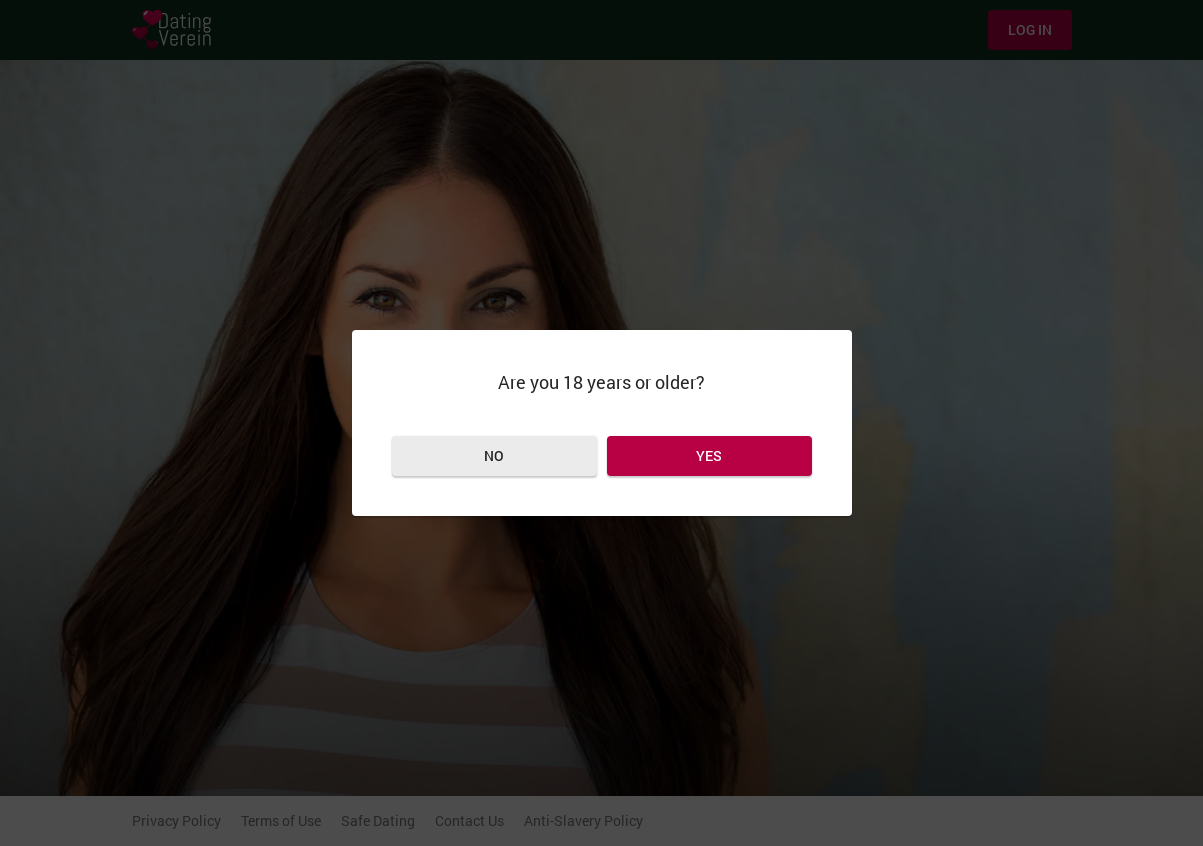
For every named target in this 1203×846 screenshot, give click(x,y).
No (494, 455)
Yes (709, 455)
